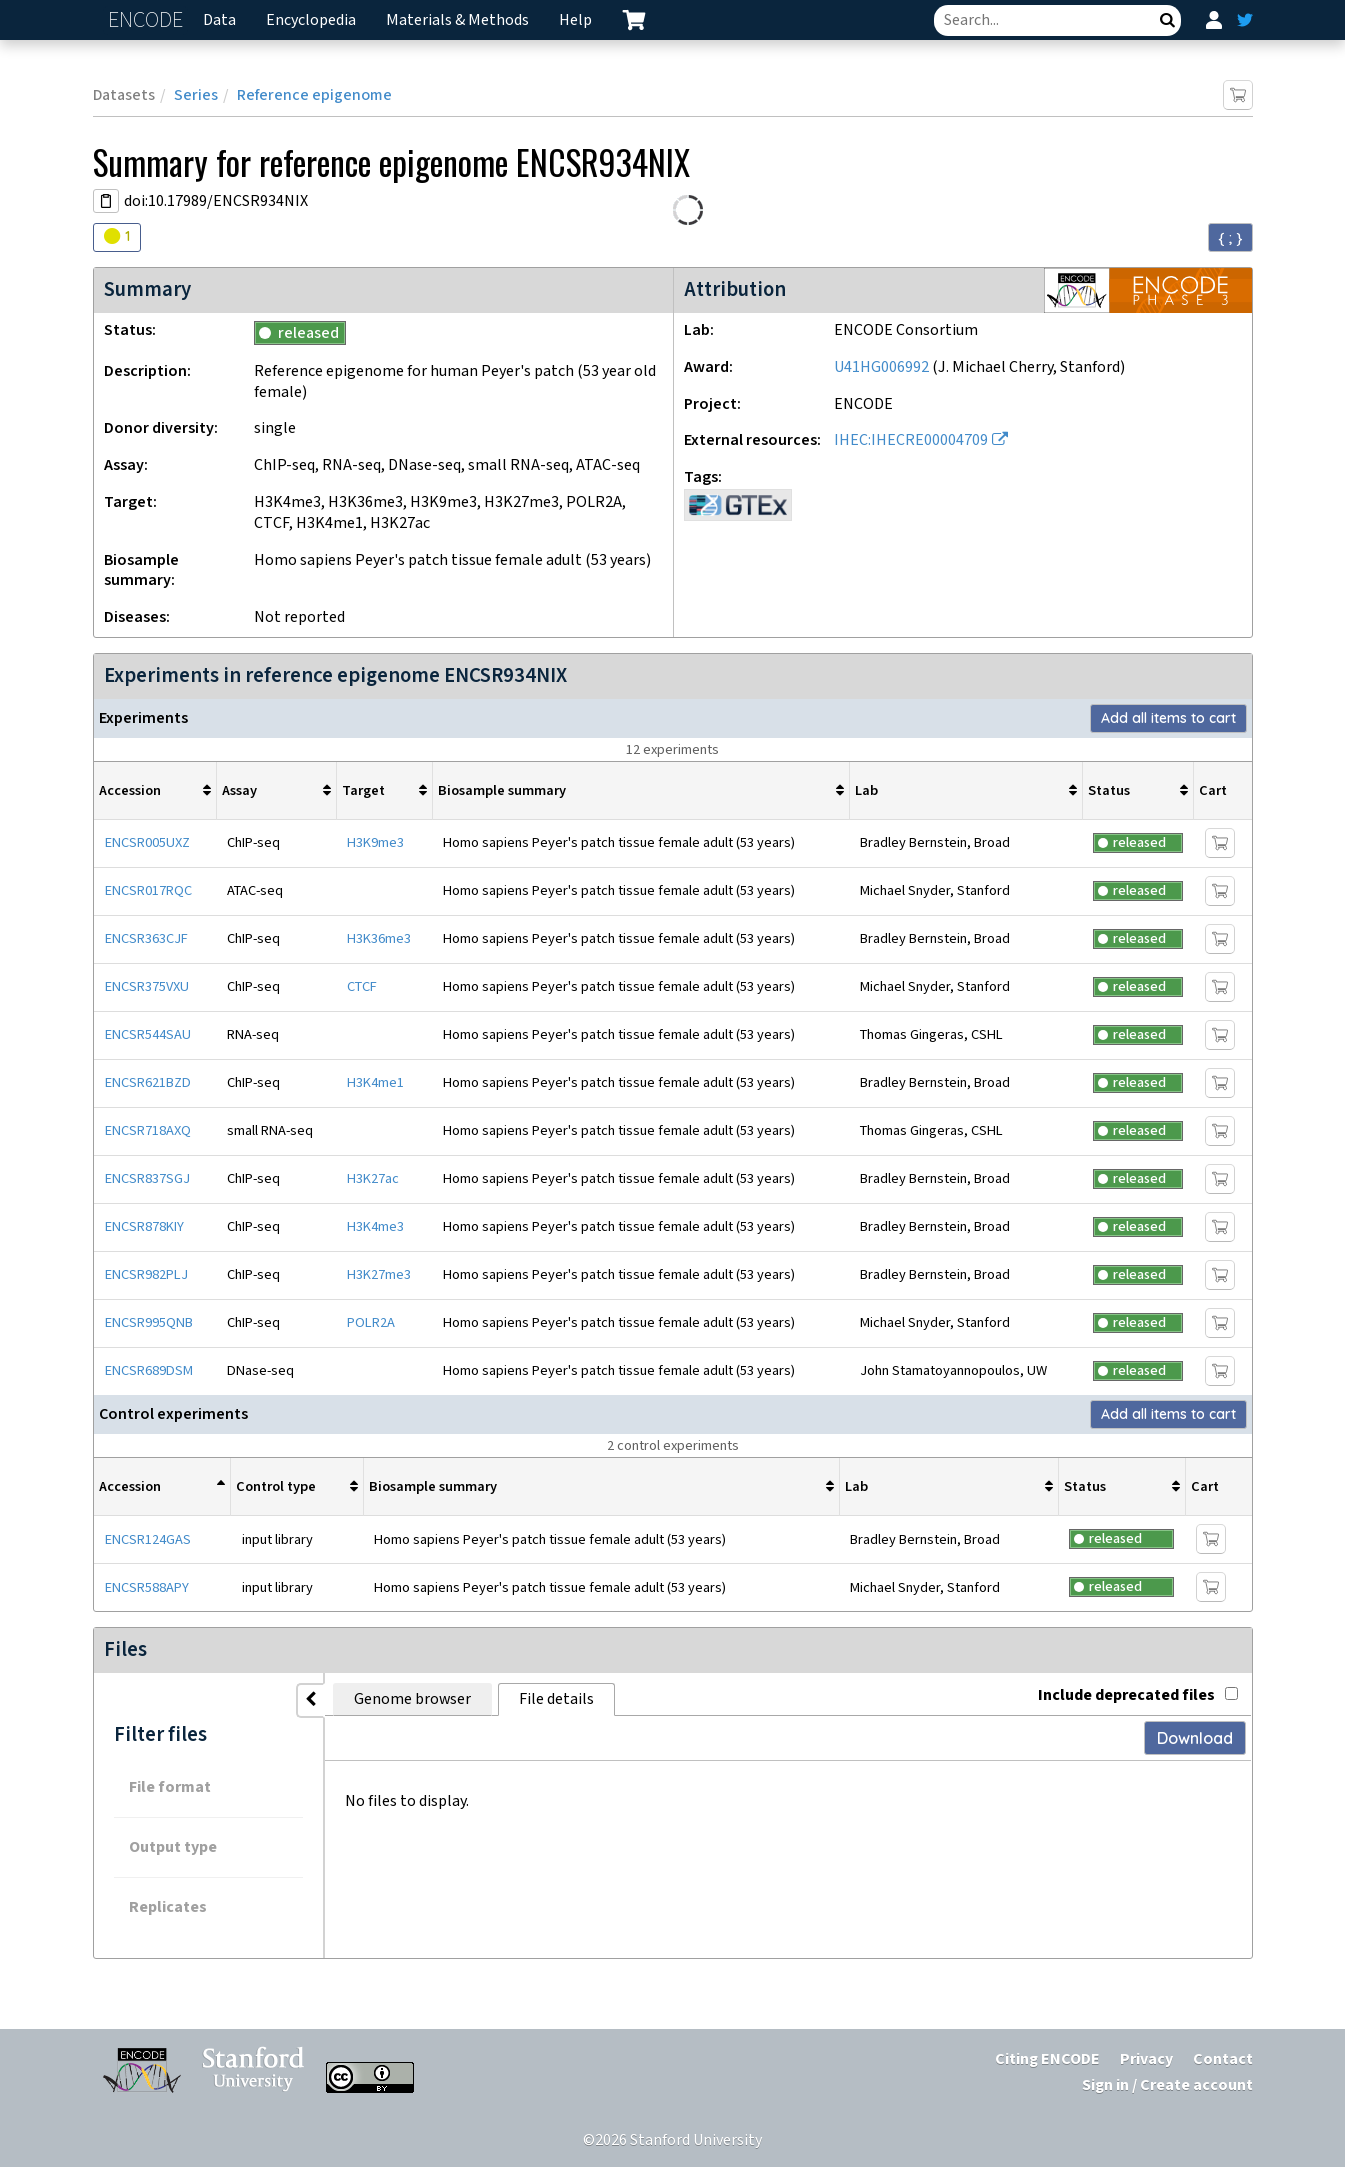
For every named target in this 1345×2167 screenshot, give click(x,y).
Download (1195, 1738)
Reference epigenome (314, 95)
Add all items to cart (1168, 718)
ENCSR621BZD (148, 1082)
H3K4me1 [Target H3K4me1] (375, 1082)
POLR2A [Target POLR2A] (371, 1322)
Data (219, 20)
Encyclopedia (311, 20)
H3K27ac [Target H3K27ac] (373, 1178)
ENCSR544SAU (148, 1034)
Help (575, 20)
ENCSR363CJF (146, 938)
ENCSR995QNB (149, 1322)
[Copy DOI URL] (106, 201)
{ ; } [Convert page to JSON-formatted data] (1230, 238)
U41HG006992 (881, 367)
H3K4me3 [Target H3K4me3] (375, 1226)
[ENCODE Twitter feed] (1245, 20)
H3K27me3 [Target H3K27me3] (379, 1274)
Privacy (1146, 2059)
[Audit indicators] (117, 237)
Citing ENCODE (1047, 2059)
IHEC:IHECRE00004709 (911, 440)
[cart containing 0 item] (634, 20)
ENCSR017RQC (148, 890)
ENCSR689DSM (149, 1370)
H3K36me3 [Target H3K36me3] (379, 938)
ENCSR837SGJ (147, 1178)
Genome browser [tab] (412, 1699)
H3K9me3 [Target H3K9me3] (375, 842)
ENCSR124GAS (148, 1539)
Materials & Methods (457, 20)
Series (196, 95)
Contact (1223, 2059)
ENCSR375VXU (147, 986)
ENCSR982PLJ (146, 1274)
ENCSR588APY (147, 1587)
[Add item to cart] (1238, 95)
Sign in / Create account (1167, 2085)
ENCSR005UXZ (147, 842)
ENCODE (148, 20)
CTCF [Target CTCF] (362, 986)
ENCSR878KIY (144, 1226)
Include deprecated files (1138, 1695)
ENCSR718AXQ (148, 1130)
